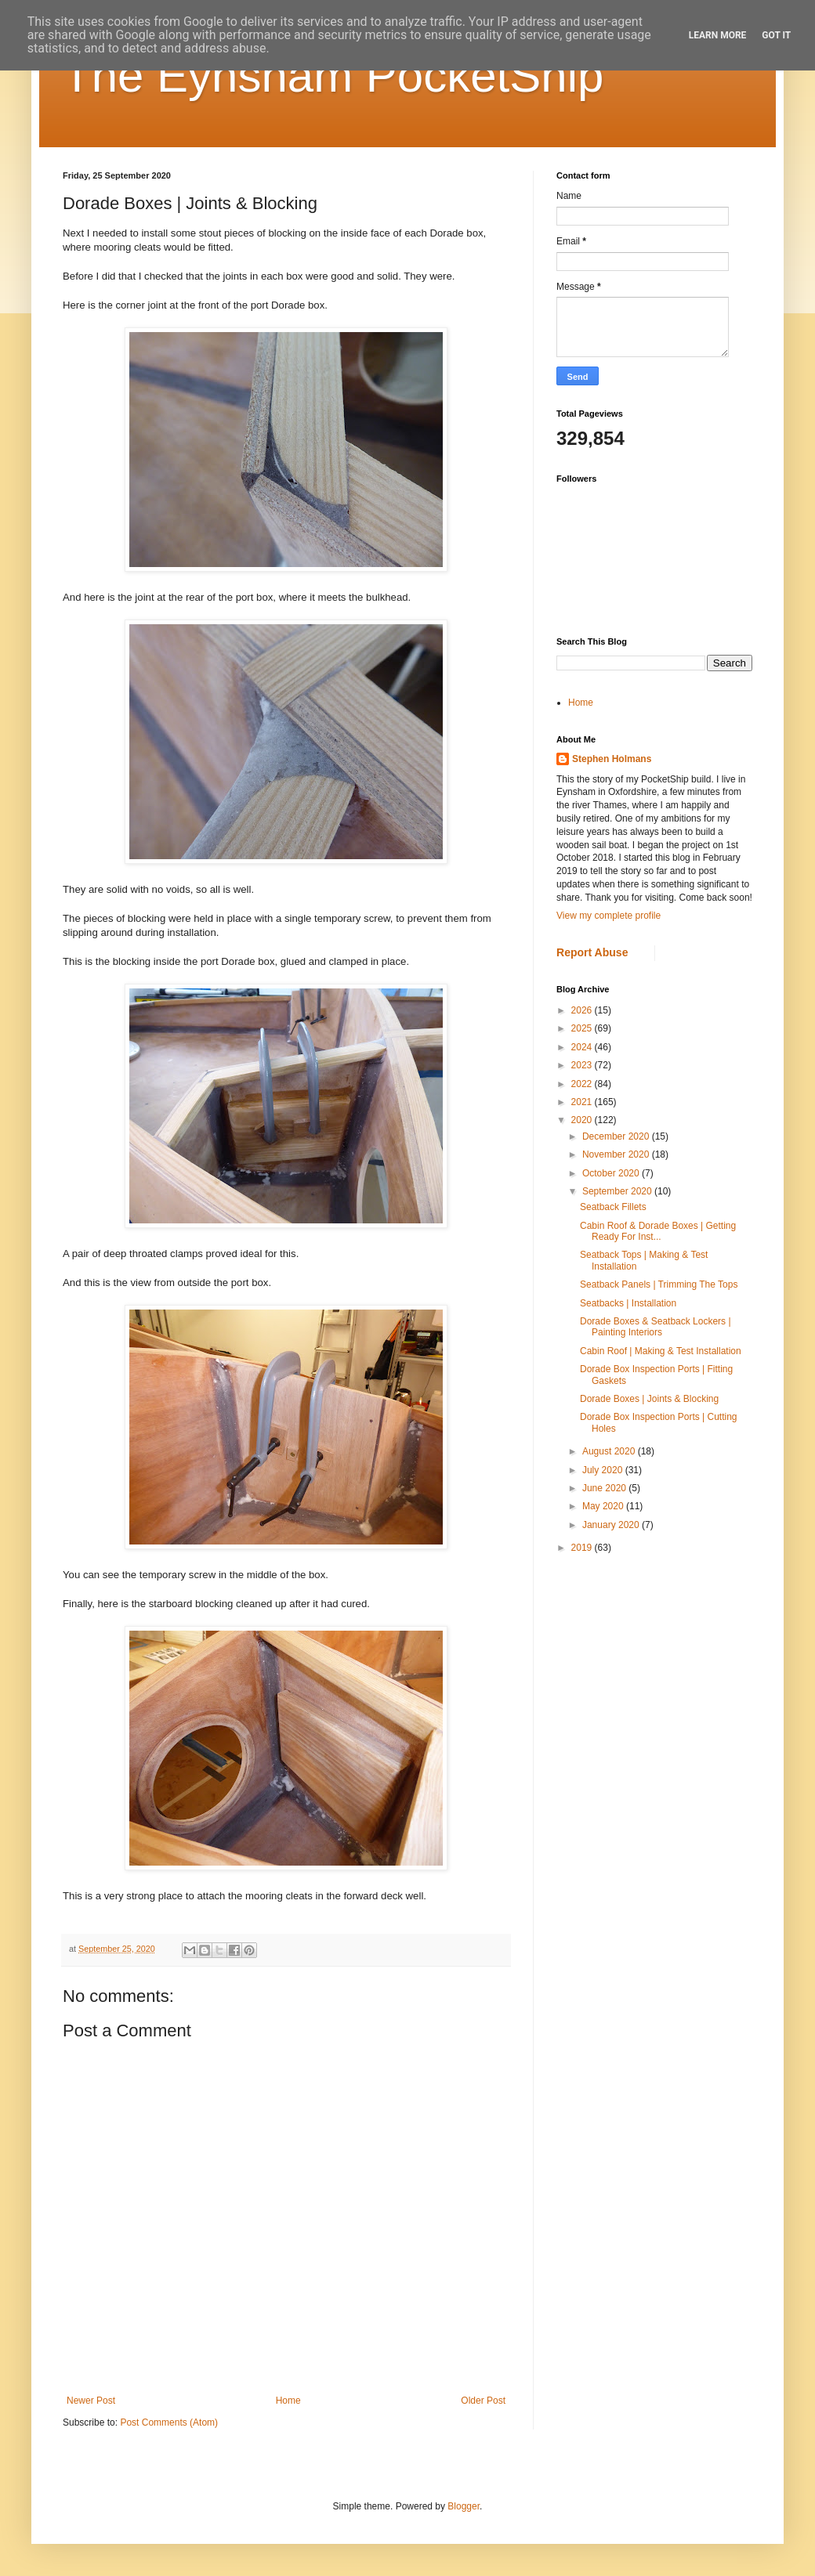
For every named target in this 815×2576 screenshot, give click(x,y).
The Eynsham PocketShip (333, 75)
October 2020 (612, 1173)
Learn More (718, 35)
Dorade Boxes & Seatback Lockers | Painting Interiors (655, 1327)
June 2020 (605, 1488)
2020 (583, 1120)
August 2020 (610, 1451)
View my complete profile (608, 915)
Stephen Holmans (611, 758)
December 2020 (617, 1136)
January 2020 (612, 1524)
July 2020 (603, 1470)
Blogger (463, 2506)
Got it (776, 35)
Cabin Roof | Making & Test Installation (660, 1351)
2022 (583, 1083)
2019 (583, 1547)
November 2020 (617, 1154)
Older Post (483, 2400)
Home (288, 2400)
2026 (583, 1010)
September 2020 (618, 1191)
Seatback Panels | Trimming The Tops (658, 1284)
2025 (583, 1028)
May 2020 (604, 1506)
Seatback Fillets (613, 1206)
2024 (583, 1047)
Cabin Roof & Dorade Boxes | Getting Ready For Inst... (658, 1231)
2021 (583, 1102)
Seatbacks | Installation (628, 1303)
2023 (583, 1065)
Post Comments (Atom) (169, 2422)
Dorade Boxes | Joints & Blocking (649, 1398)
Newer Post (91, 2400)
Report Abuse (592, 952)
